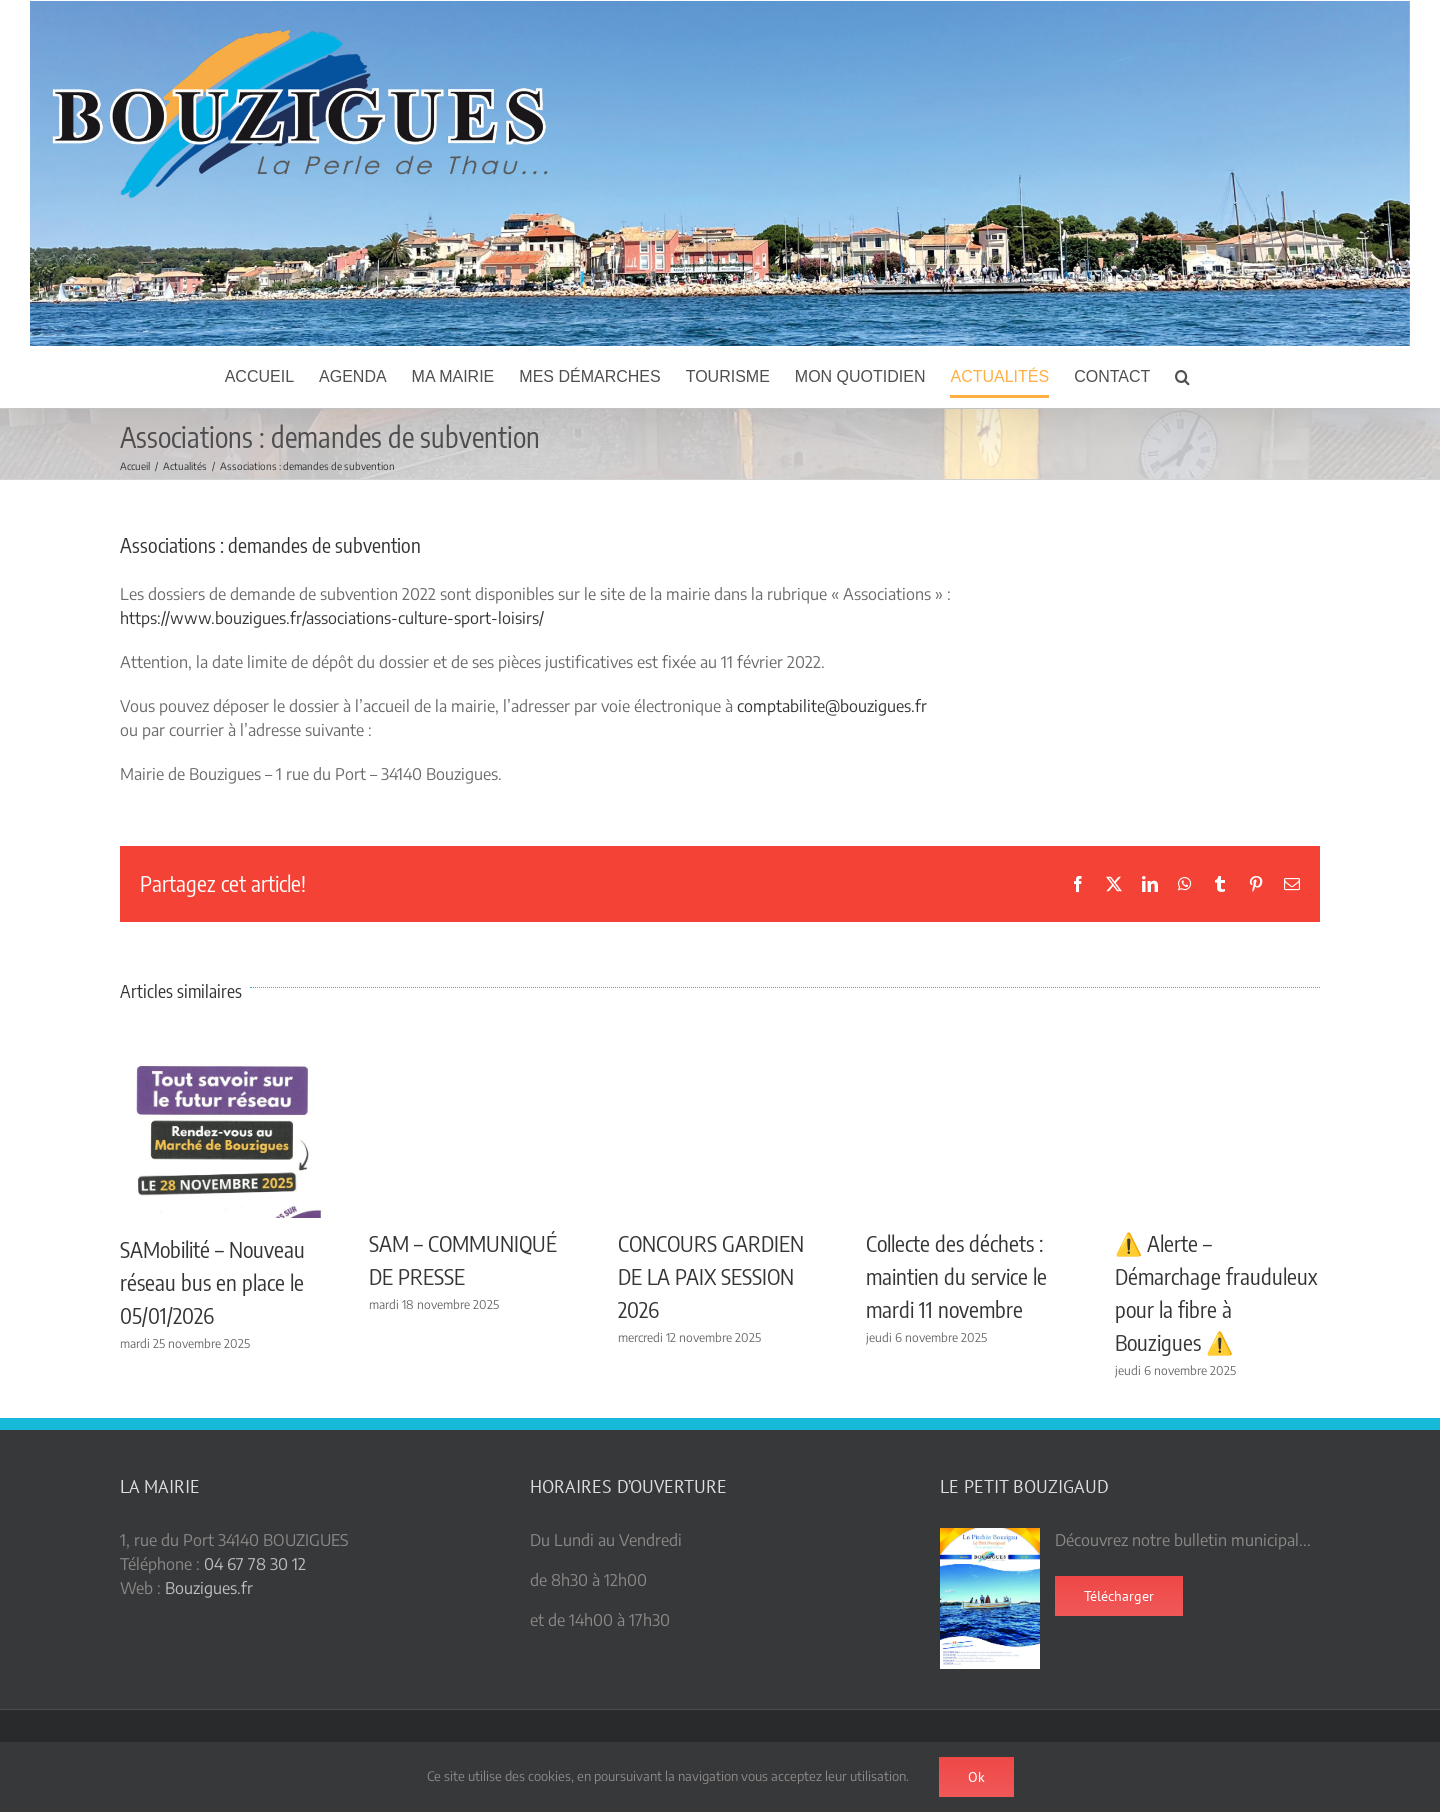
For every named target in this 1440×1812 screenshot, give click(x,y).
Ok (976, 1777)
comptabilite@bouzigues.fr (832, 706)
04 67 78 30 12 (255, 1564)
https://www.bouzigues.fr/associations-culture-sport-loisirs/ (332, 618)
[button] (1182, 377)
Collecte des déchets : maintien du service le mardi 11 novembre (956, 1276)
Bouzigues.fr (209, 1588)
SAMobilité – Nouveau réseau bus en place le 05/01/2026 (212, 1282)
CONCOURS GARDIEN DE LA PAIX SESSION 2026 (711, 1276)
